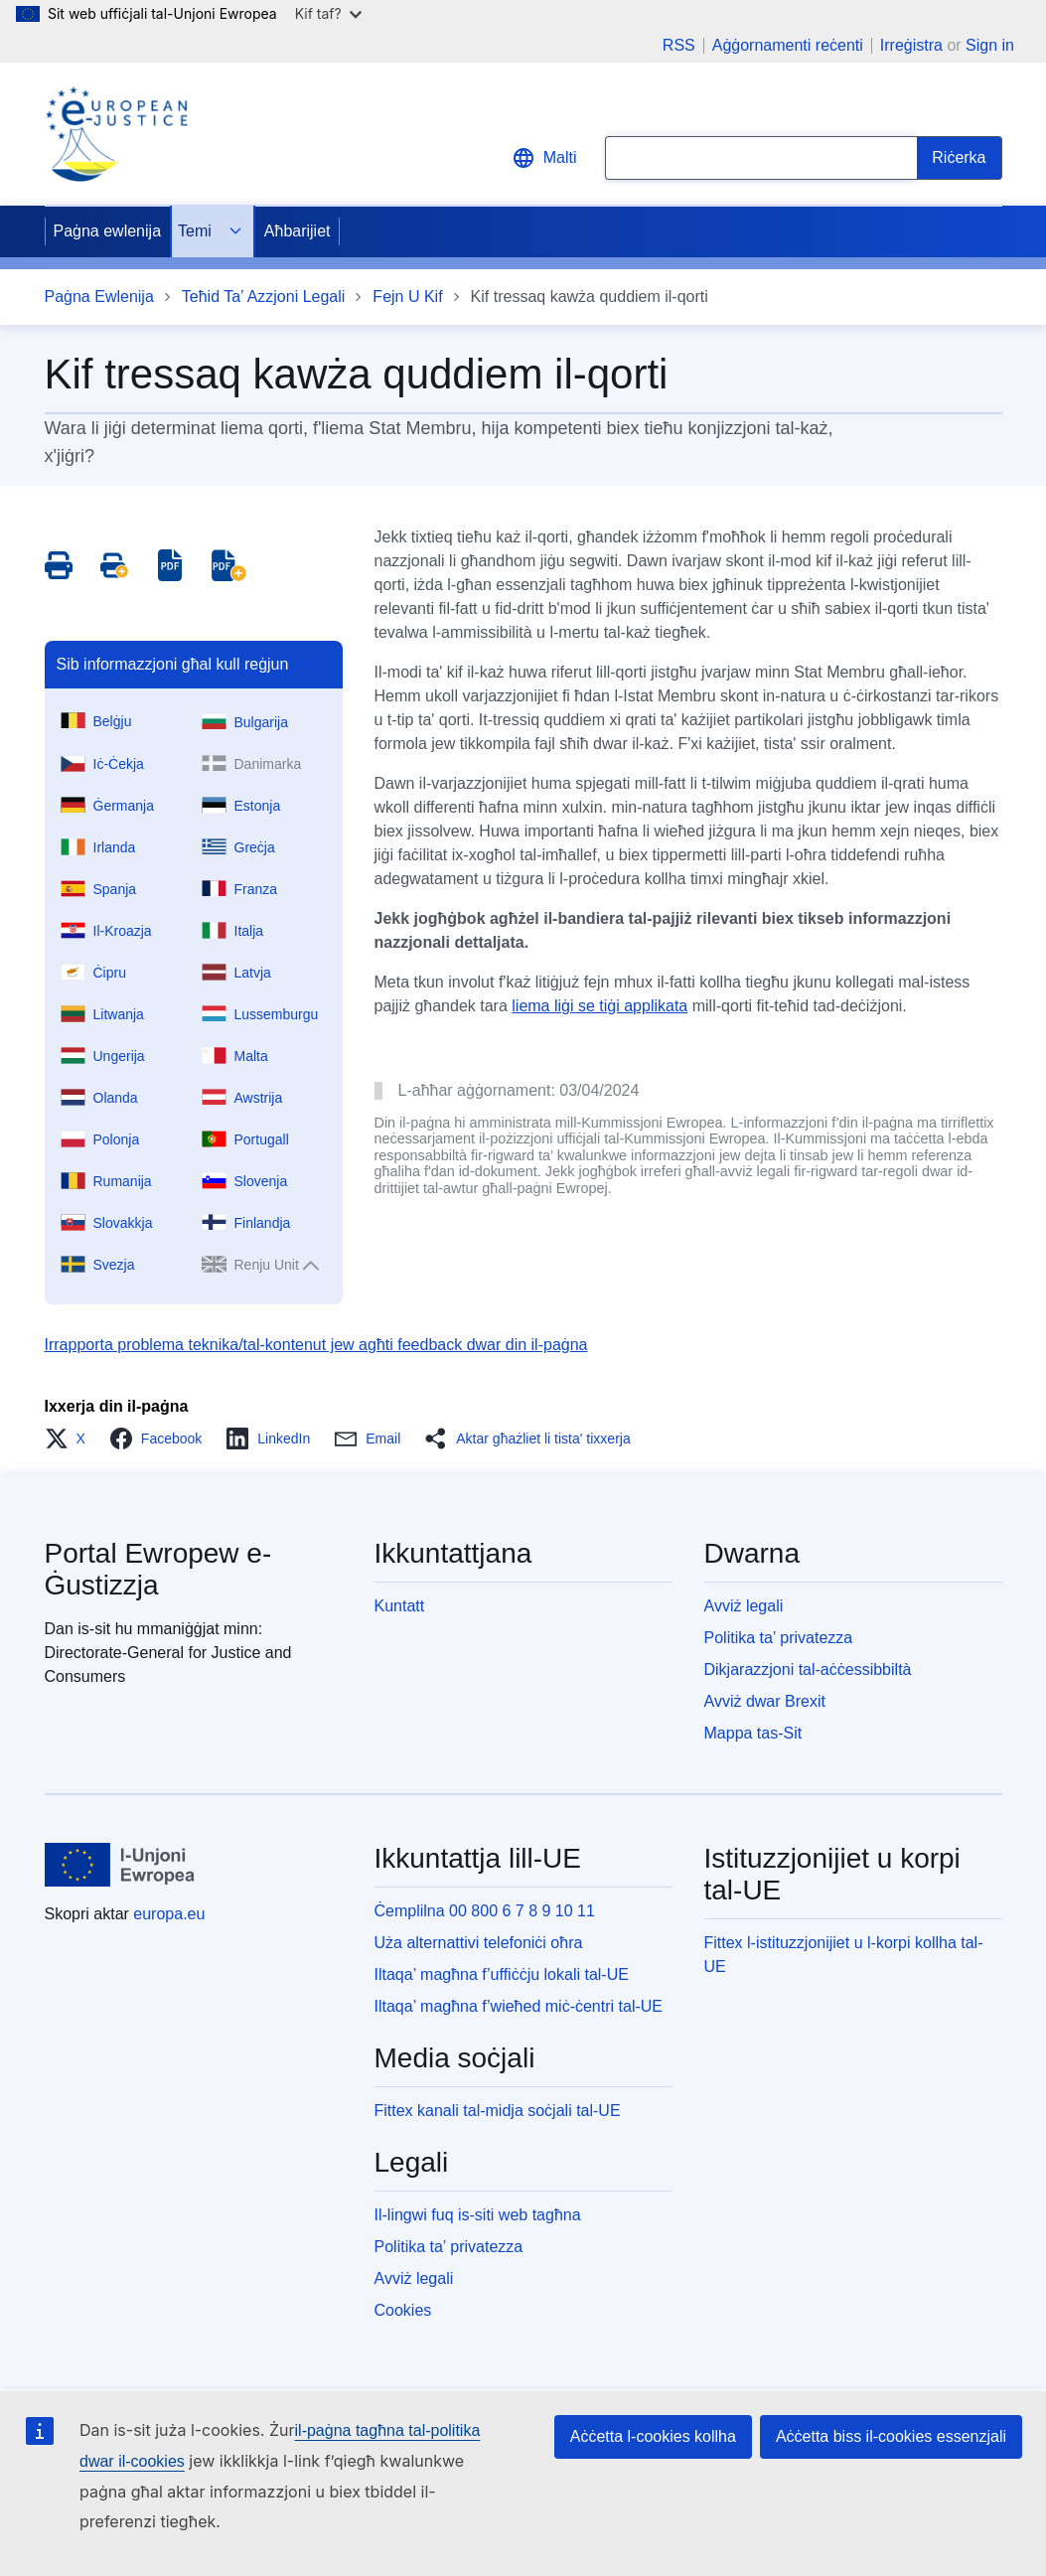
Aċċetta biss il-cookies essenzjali (891, 2436)
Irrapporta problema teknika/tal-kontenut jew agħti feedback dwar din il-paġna (316, 1344)
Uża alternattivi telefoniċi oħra (478, 1942)
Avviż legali (744, 1605)
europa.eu (169, 1913)
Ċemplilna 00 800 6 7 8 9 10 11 (484, 1910)
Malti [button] (544, 158)
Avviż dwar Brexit (764, 1701)
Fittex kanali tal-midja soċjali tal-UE (497, 2110)
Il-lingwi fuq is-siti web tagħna (477, 2214)
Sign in (990, 45)
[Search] (959, 158)
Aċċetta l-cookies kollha (653, 2436)
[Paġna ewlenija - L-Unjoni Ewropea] (120, 1865)
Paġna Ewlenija (99, 296)
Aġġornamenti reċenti (787, 46)
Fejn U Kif (407, 296)
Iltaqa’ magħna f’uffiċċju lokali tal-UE (501, 1974)
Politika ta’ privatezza (778, 1637)
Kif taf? (328, 13)
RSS (679, 46)
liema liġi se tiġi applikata (599, 1005)
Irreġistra (911, 45)
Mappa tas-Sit (753, 1733)
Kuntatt (399, 1605)
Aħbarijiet (297, 231)
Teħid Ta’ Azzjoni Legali (264, 296)
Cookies (403, 2310)
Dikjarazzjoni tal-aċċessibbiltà (808, 1669)
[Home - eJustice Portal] (116, 134)
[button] (71, 1438)
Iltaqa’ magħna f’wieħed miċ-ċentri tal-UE (518, 2006)
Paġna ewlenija (108, 231)
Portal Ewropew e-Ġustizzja (158, 1569)
